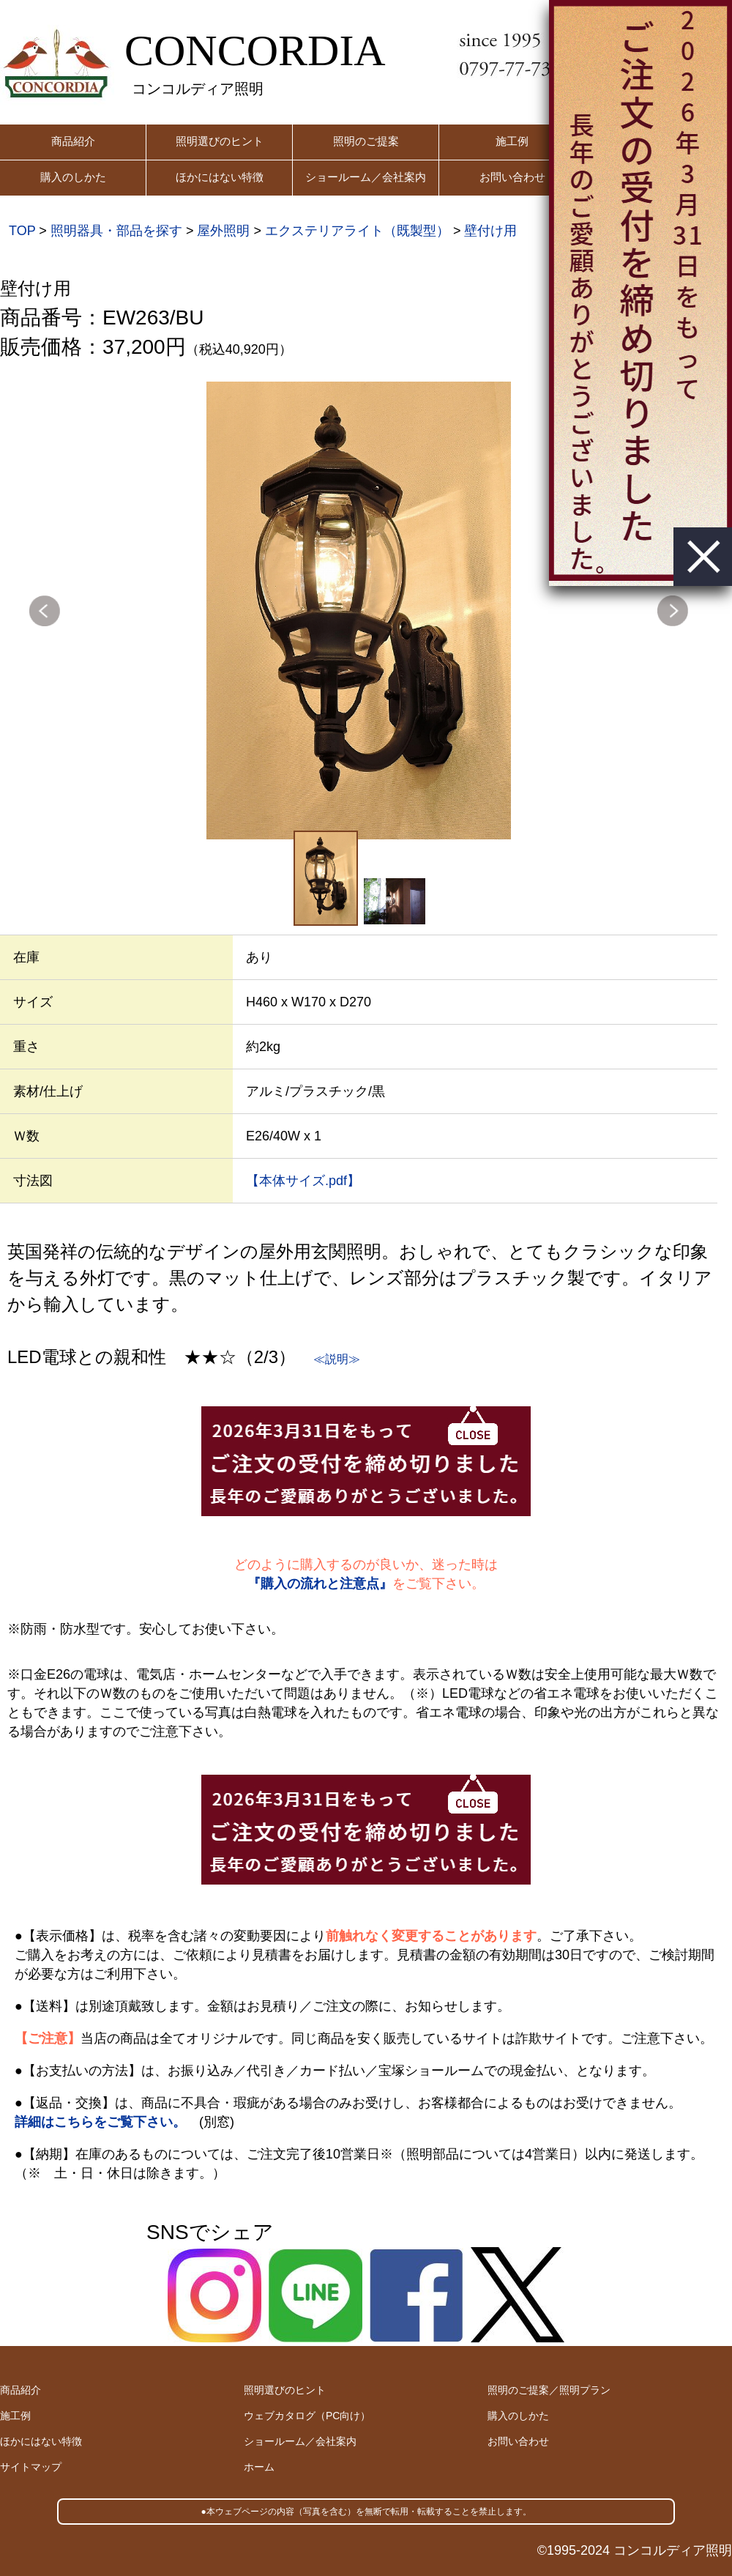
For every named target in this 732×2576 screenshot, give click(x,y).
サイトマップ (30, 2467)
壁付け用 (490, 230)
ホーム (259, 2467)
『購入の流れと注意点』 (319, 1583)
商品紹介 (73, 141)
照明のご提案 (366, 141)
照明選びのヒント (220, 141)
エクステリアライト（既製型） (357, 230)
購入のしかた (73, 177)
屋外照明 (223, 230)
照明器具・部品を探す (116, 230)
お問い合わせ (512, 177)
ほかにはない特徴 (220, 177)
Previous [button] (44, 610)
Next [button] (672, 610)
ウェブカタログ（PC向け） (307, 2415)
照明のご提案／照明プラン (549, 2390)
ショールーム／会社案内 (365, 177)
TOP (22, 230)
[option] (358, 610)
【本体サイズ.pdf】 (303, 1180)
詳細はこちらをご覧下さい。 (100, 2122)
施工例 (512, 141)
